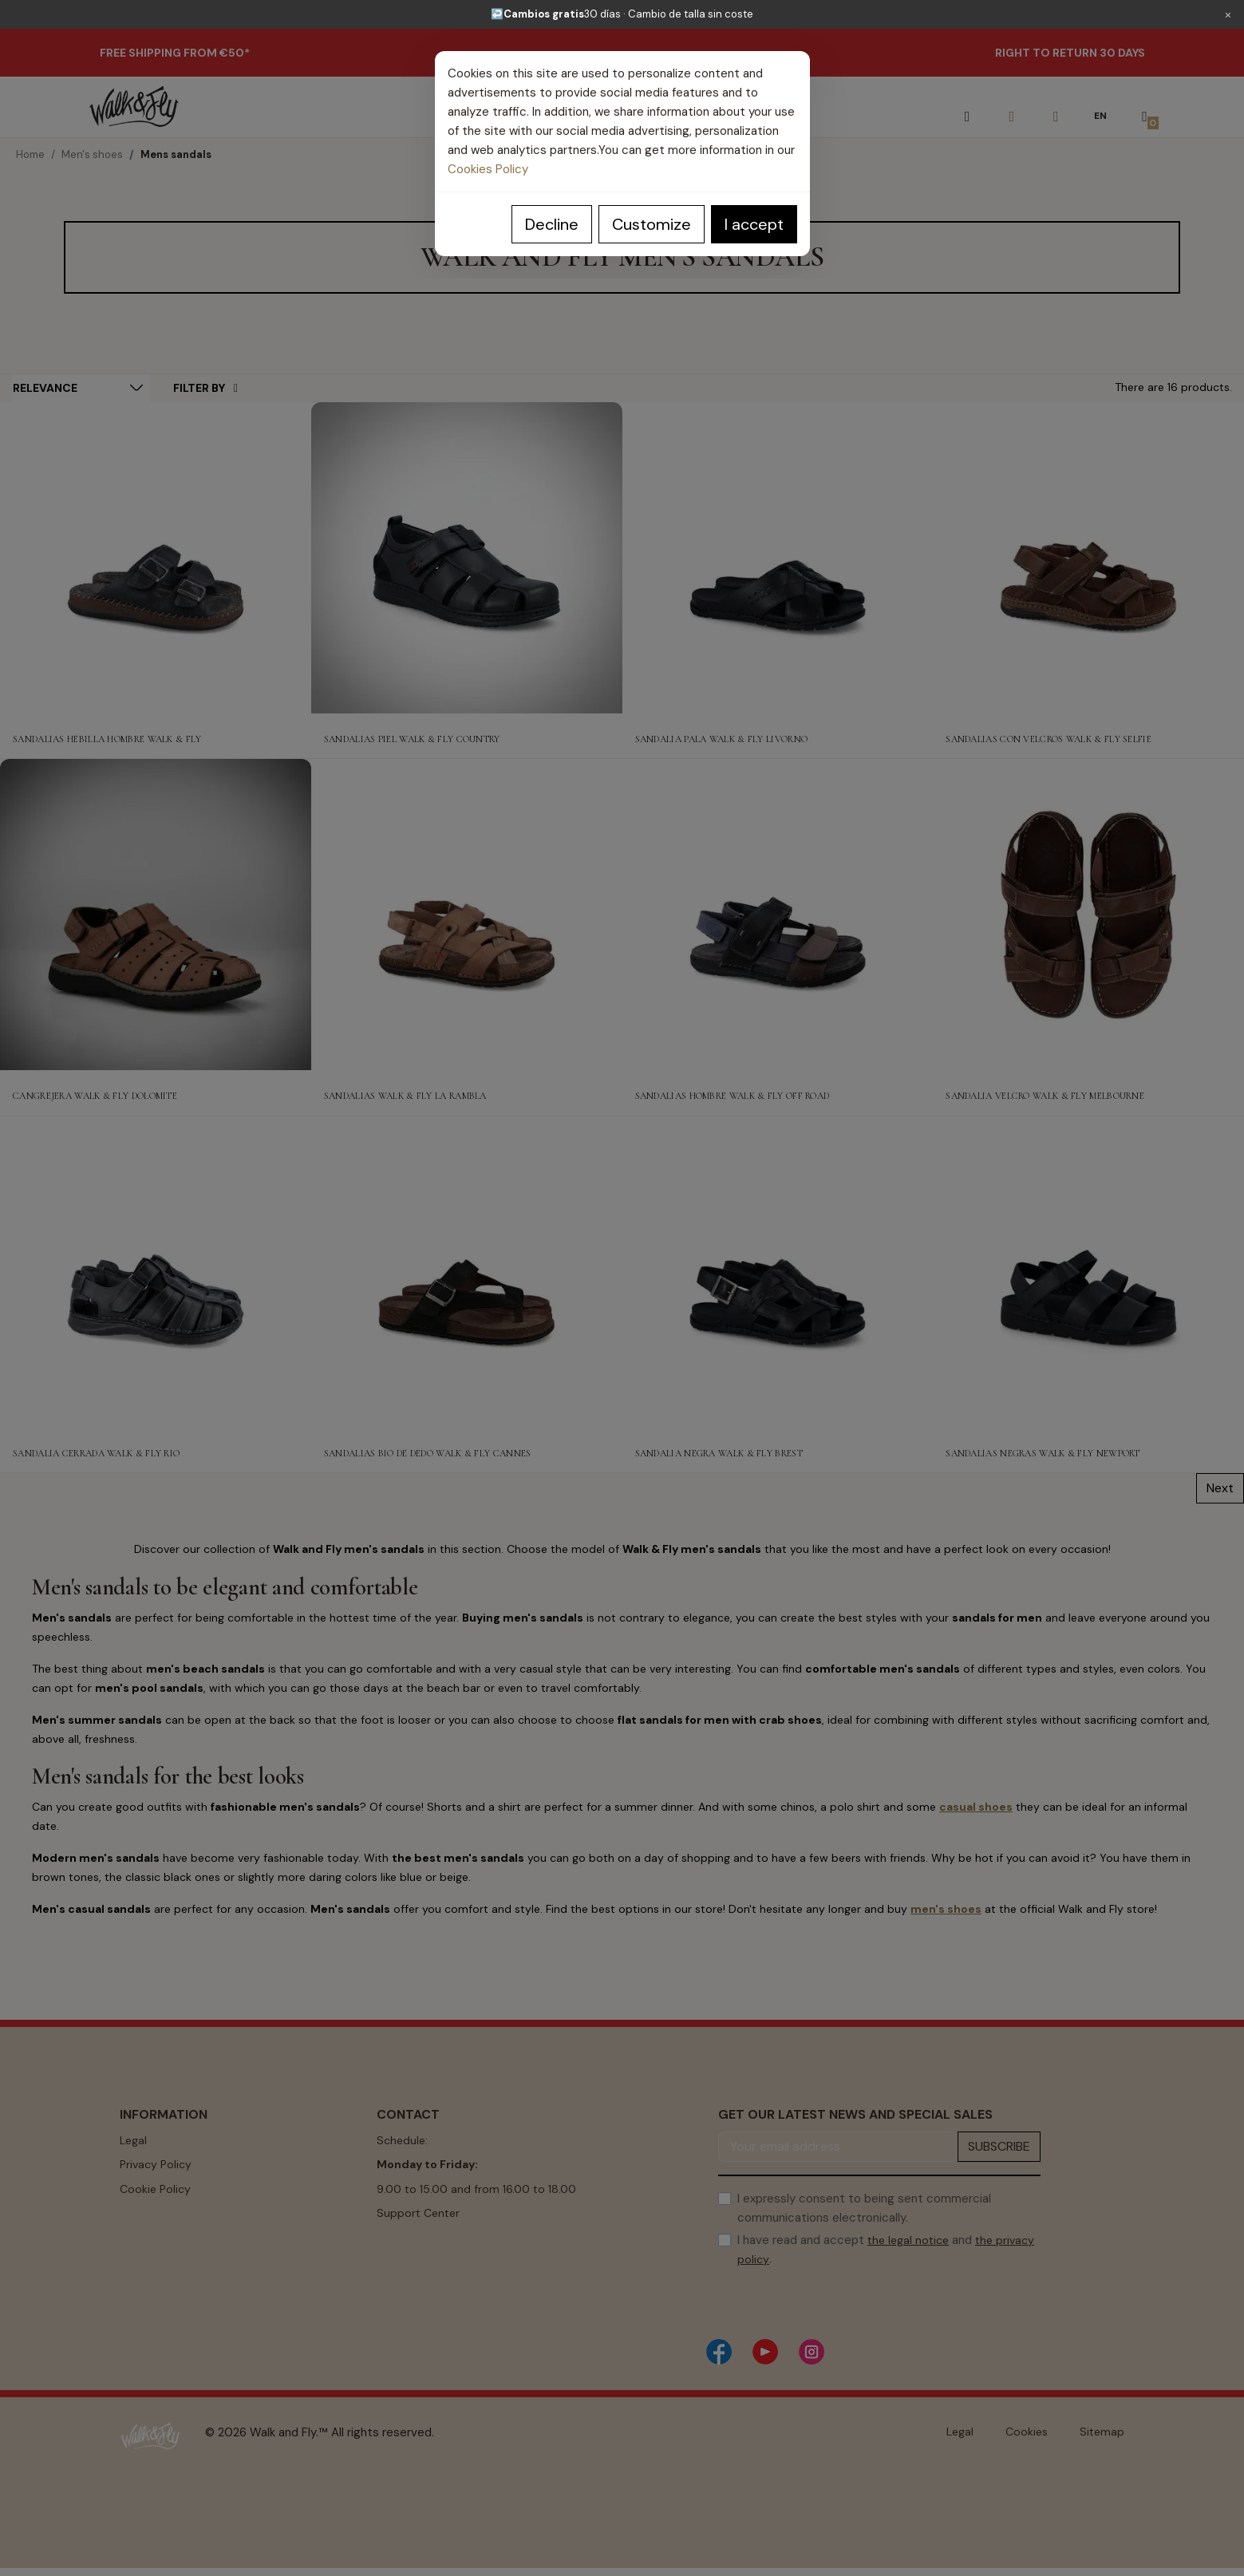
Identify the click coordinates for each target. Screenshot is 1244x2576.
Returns (140, 2237)
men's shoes (945, 1909)
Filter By (205, 388)
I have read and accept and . (885, 2249)
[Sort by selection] (81, 388)
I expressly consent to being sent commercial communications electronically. (864, 2208)
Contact (399, 2261)
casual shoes (976, 1807)
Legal (133, 2140)
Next (1220, 1488)
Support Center (418, 2213)
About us (144, 2261)
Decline (552, 224)
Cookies (1026, 2431)
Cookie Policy (155, 2189)
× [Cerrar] (1228, 14)
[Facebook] (719, 2352)
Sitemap (1102, 2431)
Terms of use (154, 2213)
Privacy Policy (156, 2164)
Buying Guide (411, 2237)
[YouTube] (765, 2352)
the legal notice (908, 2240)
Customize (651, 224)
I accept (754, 224)
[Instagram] (811, 2352)
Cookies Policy (488, 169)
